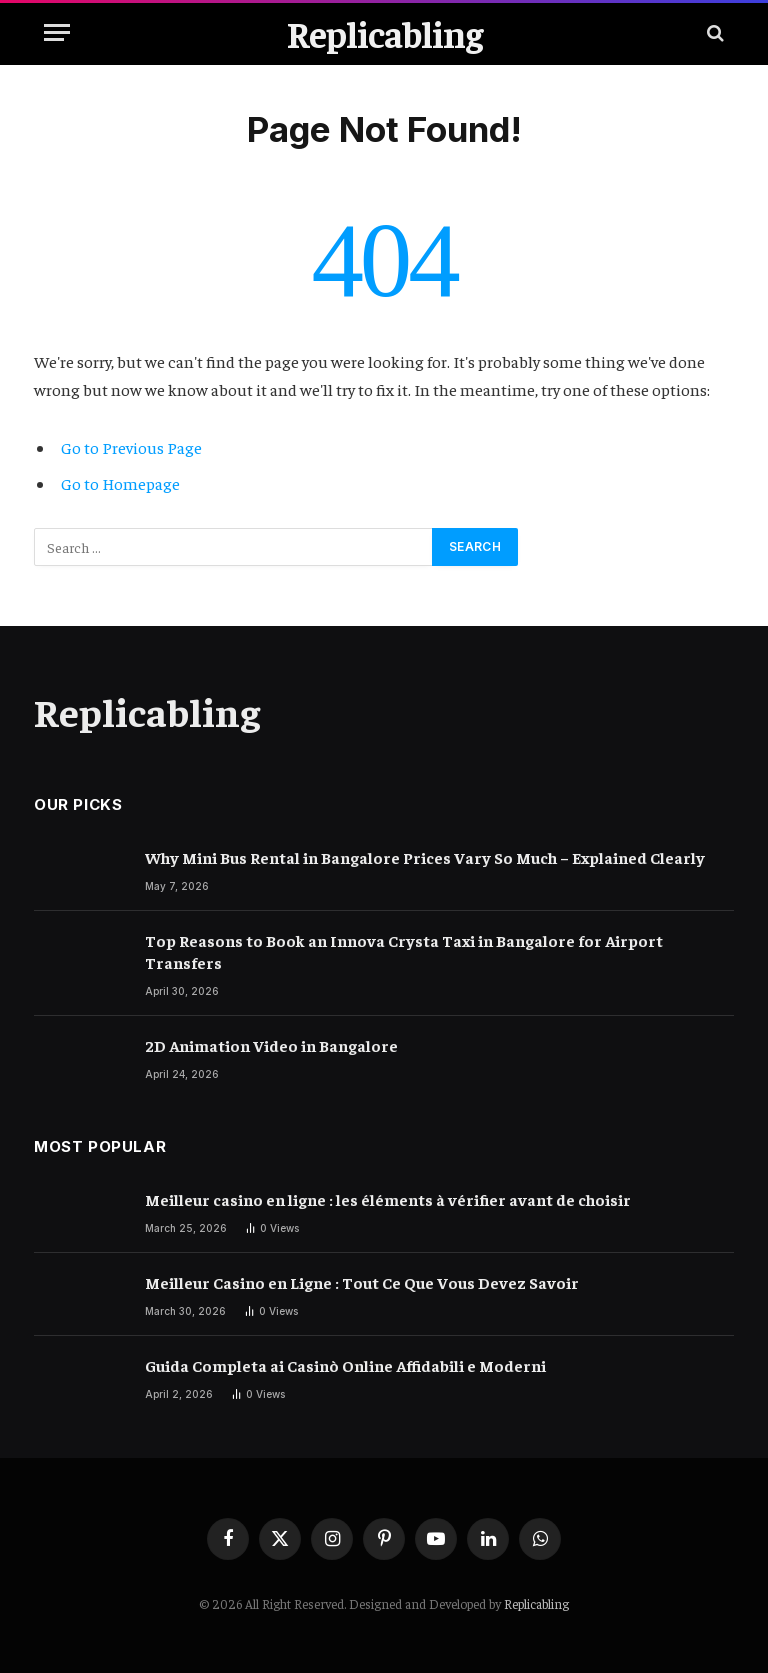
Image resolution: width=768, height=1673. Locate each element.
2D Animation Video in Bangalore (271, 1045)
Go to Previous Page (131, 447)
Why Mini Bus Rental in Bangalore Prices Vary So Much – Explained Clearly (425, 857)
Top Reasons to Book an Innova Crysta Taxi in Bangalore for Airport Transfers (404, 951)
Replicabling (536, 1603)
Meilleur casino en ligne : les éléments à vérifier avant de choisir (388, 1199)
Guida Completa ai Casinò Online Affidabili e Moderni (345, 1365)
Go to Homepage (120, 483)
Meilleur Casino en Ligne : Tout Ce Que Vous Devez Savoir (362, 1282)
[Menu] (57, 32)
